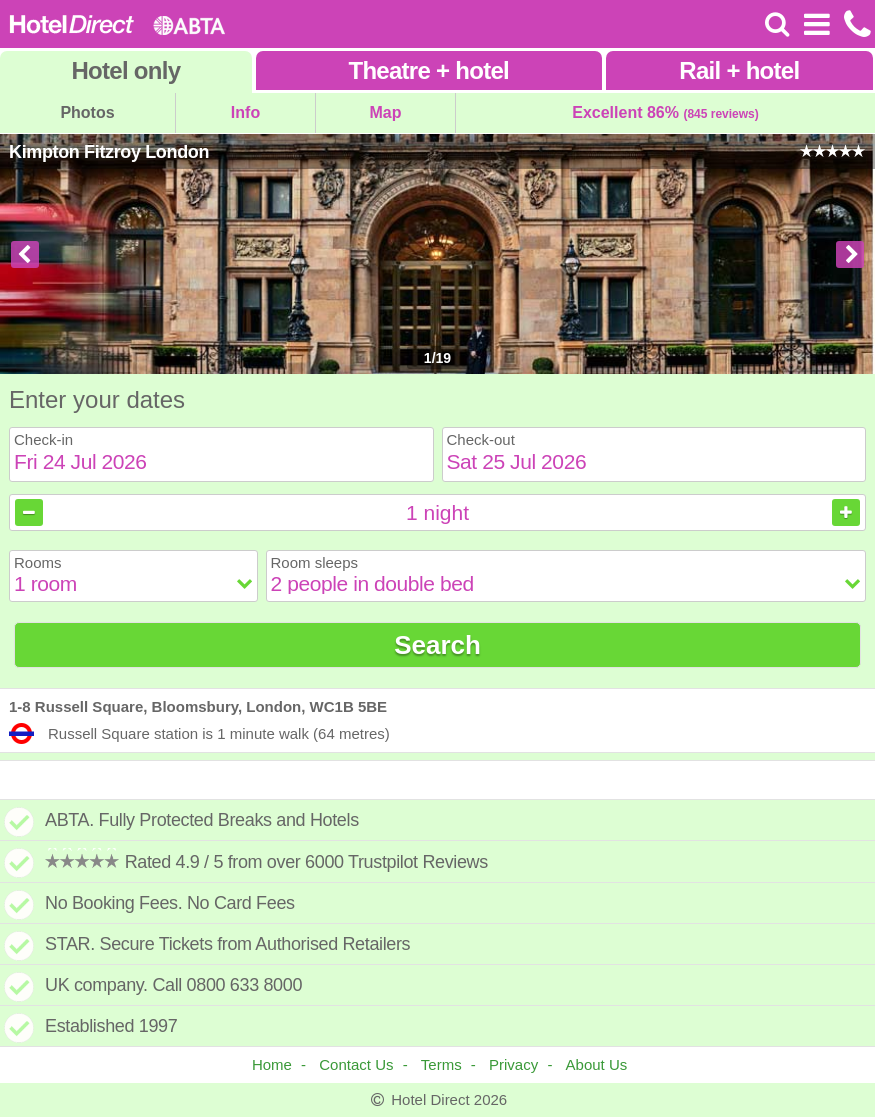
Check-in (43, 439)
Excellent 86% (665, 112)
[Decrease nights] (29, 512)
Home (272, 1064)
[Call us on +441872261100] (855, 24)
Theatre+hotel (428, 70)
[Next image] (850, 254)
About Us (597, 1064)
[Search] (777, 24)
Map (386, 112)
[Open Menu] (816, 24)
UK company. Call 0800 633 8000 (173, 985)
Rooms (38, 562)
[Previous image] (25, 254)
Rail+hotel (739, 70)
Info (245, 112)
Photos (87, 112)
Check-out (481, 439)
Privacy (513, 1064)
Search (437, 645)
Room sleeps (315, 562)
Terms (441, 1064)
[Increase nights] (846, 512)
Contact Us (356, 1064)
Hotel (125, 70)
